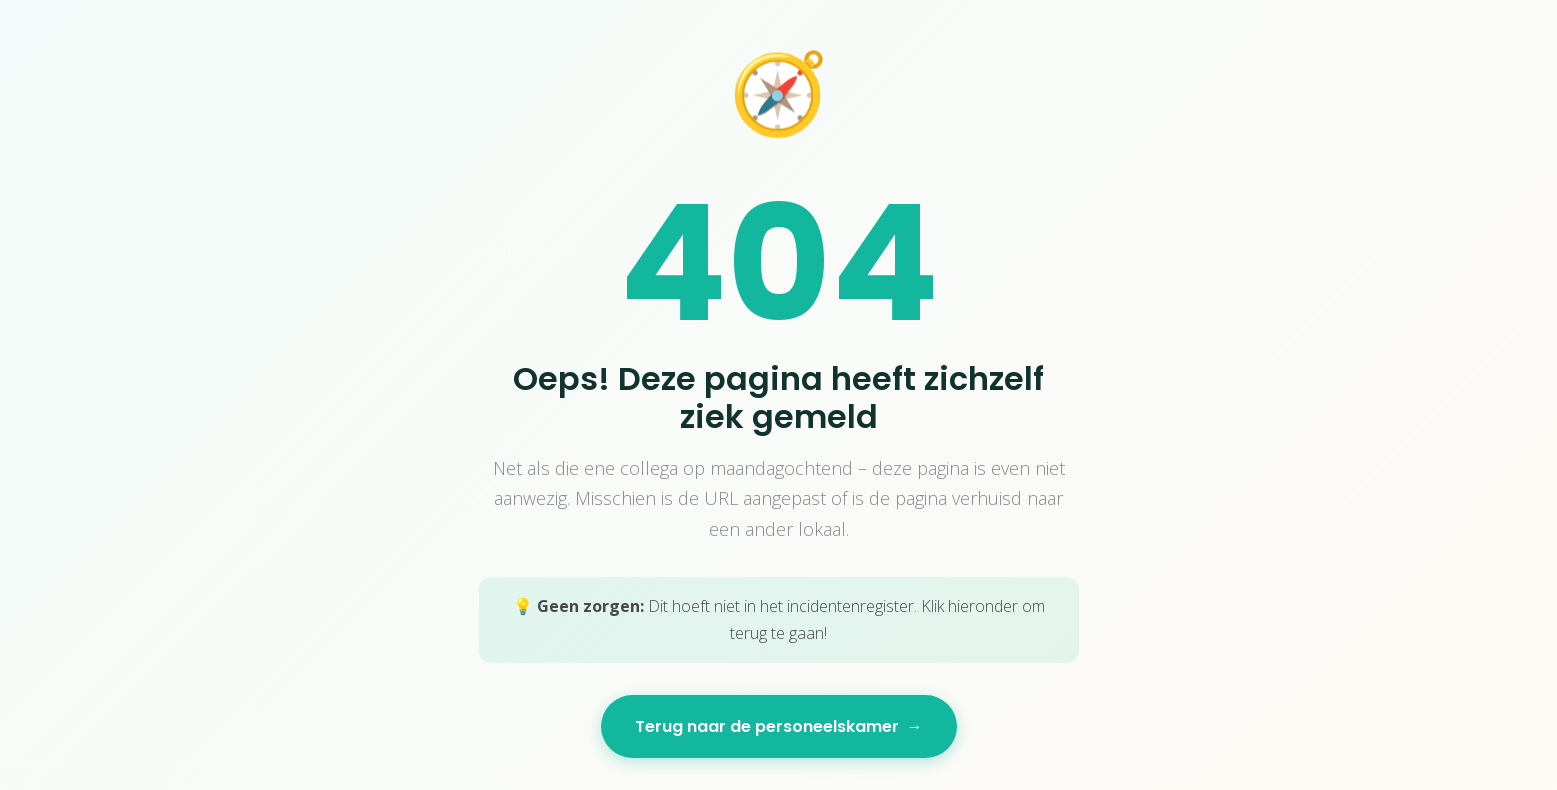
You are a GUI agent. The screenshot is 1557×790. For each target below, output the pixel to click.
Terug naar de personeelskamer (779, 726)
